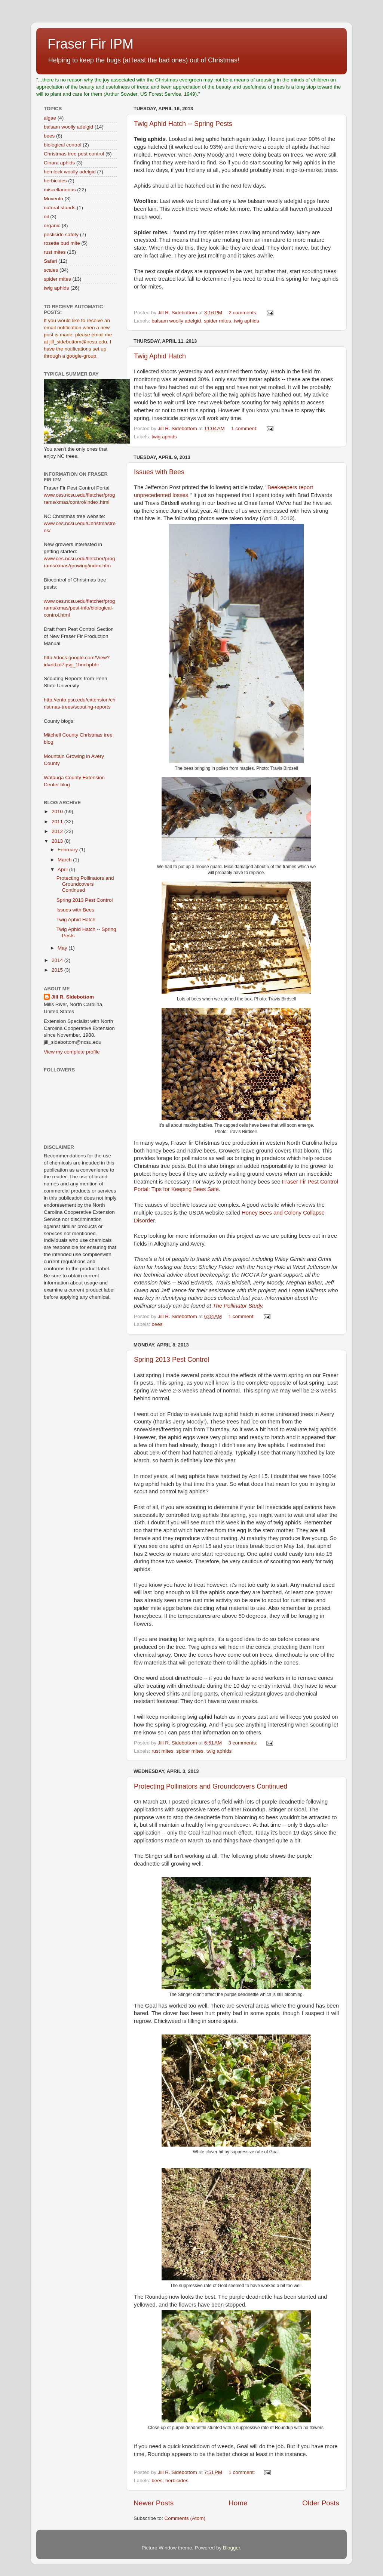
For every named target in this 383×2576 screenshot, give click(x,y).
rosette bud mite (62, 243)
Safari (50, 261)
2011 (58, 821)
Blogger (231, 2548)
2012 (58, 831)
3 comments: (244, 1743)
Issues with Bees (159, 472)
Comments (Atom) (185, 2518)
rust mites (162, 1751)
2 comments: (244, 312)
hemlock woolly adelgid (70, 172)
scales (51, 270)
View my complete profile (72, 1052)
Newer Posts (154, 2503)
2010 (58, 811)
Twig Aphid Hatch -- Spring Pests (183, 123)
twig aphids (246, 321)
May (63, 948)
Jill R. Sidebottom (72, 997)
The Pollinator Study (237, 1306)
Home (238, 2503)
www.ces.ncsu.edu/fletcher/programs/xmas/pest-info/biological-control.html (79, 608)
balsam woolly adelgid (176, 321)
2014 (58, 960)
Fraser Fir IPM (91, 44)
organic (52, 225)
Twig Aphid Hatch (160, 356)
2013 (58, 841)
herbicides (177, 2480)
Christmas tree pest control (74, 154)
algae (50, 118)
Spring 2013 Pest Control (171, 1359)
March (65, 860)
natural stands (60, 207)
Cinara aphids (59, 163)
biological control (63, 145)
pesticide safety (61, 234)
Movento (53, 198)
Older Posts (320, 2503)
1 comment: (245, 428)
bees (156, 1324)
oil (46, 216)
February (68, 849)
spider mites (217, 321)
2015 (58, 970)
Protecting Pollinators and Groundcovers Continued (210, 1786)
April (63, 869)
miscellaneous (60, 189)
